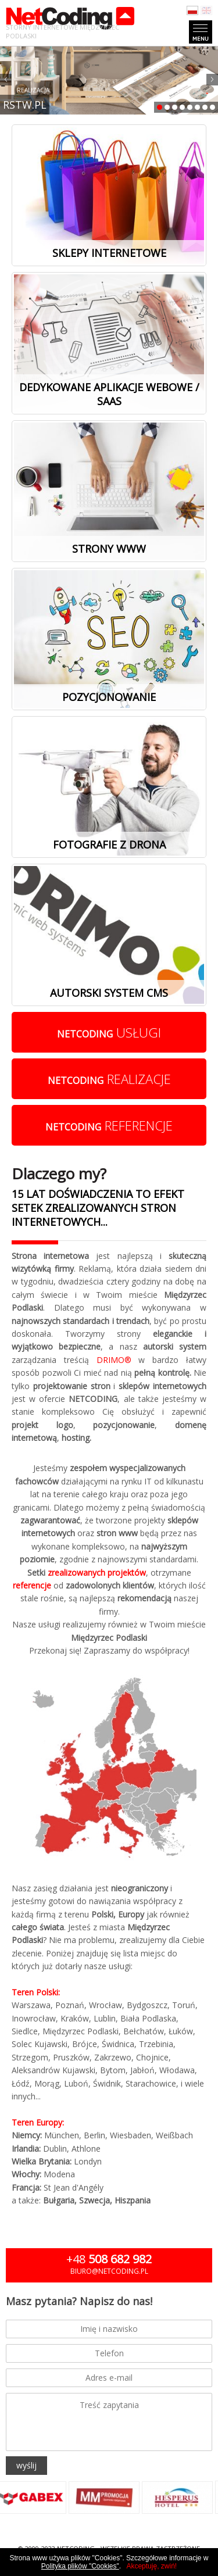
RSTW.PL (25, 105)
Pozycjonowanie (109, 697)
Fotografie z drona (109, 844)
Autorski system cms (109, 993)
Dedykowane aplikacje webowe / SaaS (109, 394)
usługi (109, 1032)
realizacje (109, 1078)
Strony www (109, 549)
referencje (109, 1125)
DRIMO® (114, 1359)
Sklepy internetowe (109, 253)
